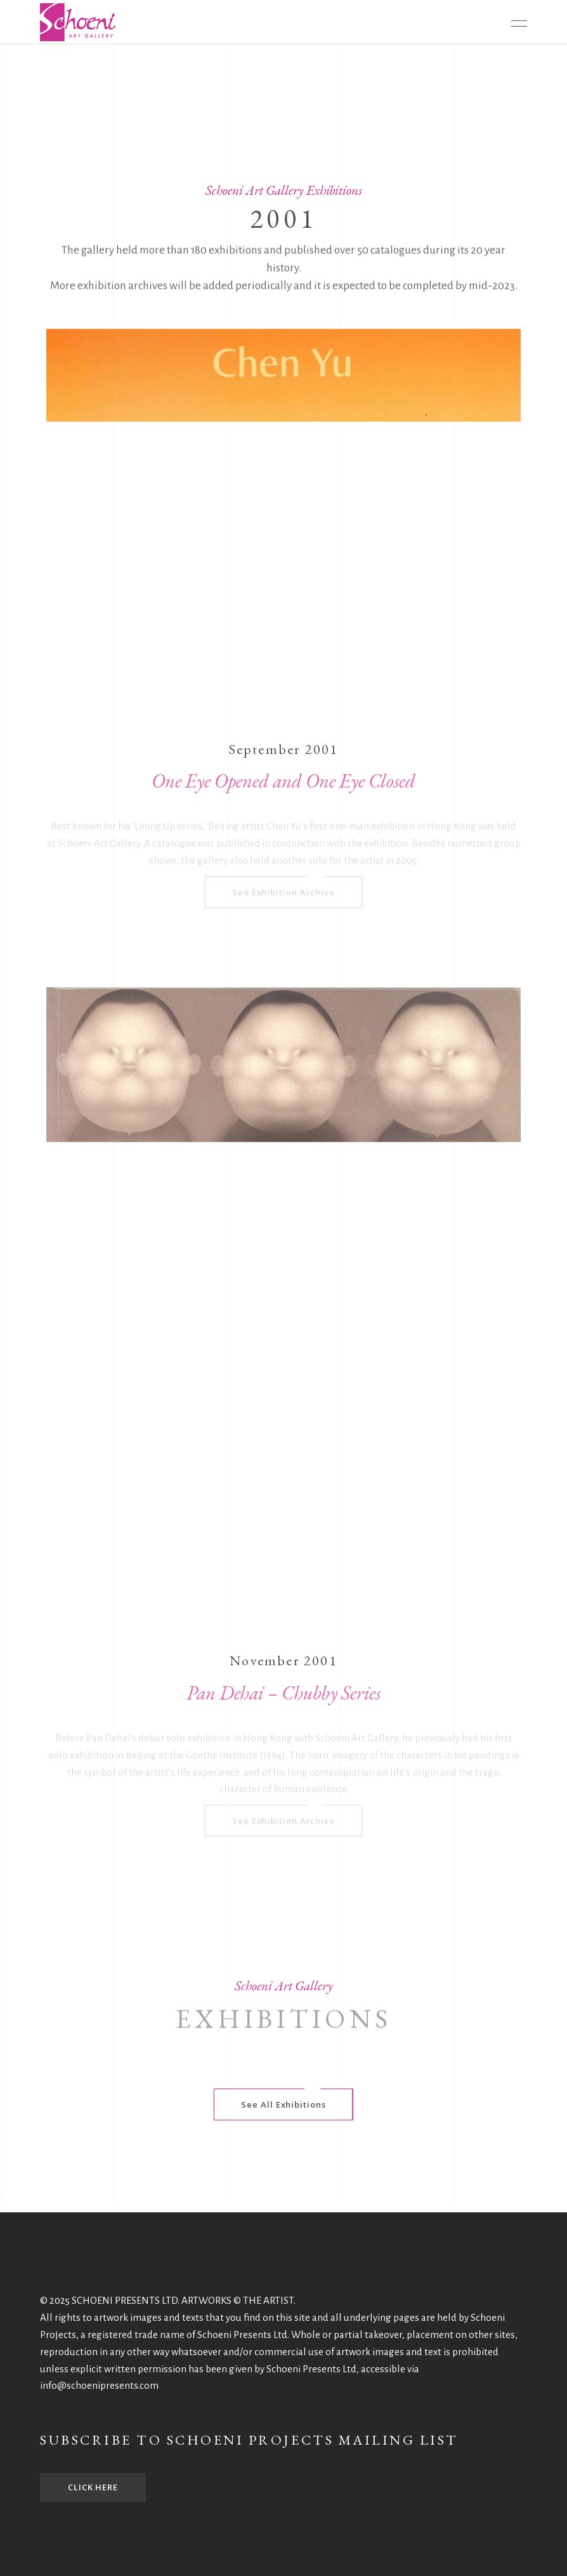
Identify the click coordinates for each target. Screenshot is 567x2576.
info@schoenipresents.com (99, 2385)
